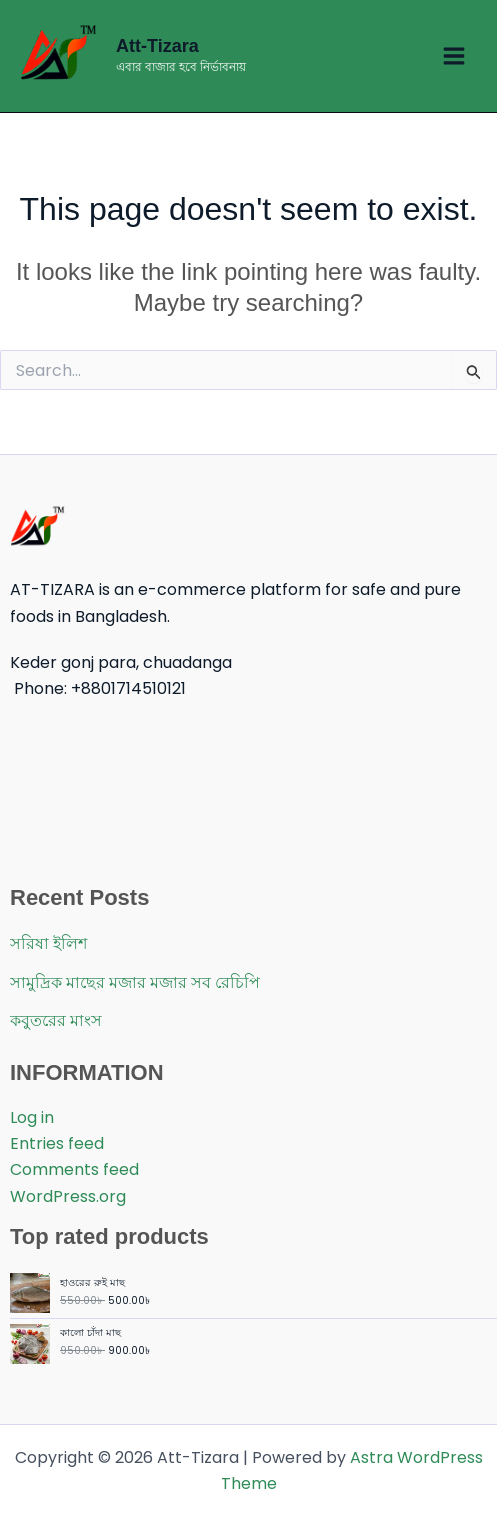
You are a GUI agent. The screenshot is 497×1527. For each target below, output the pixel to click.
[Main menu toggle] (454, 56)
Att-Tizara (157, 46)
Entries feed (57, 1143)
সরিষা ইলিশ (48, 943)
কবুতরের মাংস (56, 1020)
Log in (32, 1117)
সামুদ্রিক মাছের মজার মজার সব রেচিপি (135, 982)
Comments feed (74, 1169)
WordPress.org (68, 1196)
